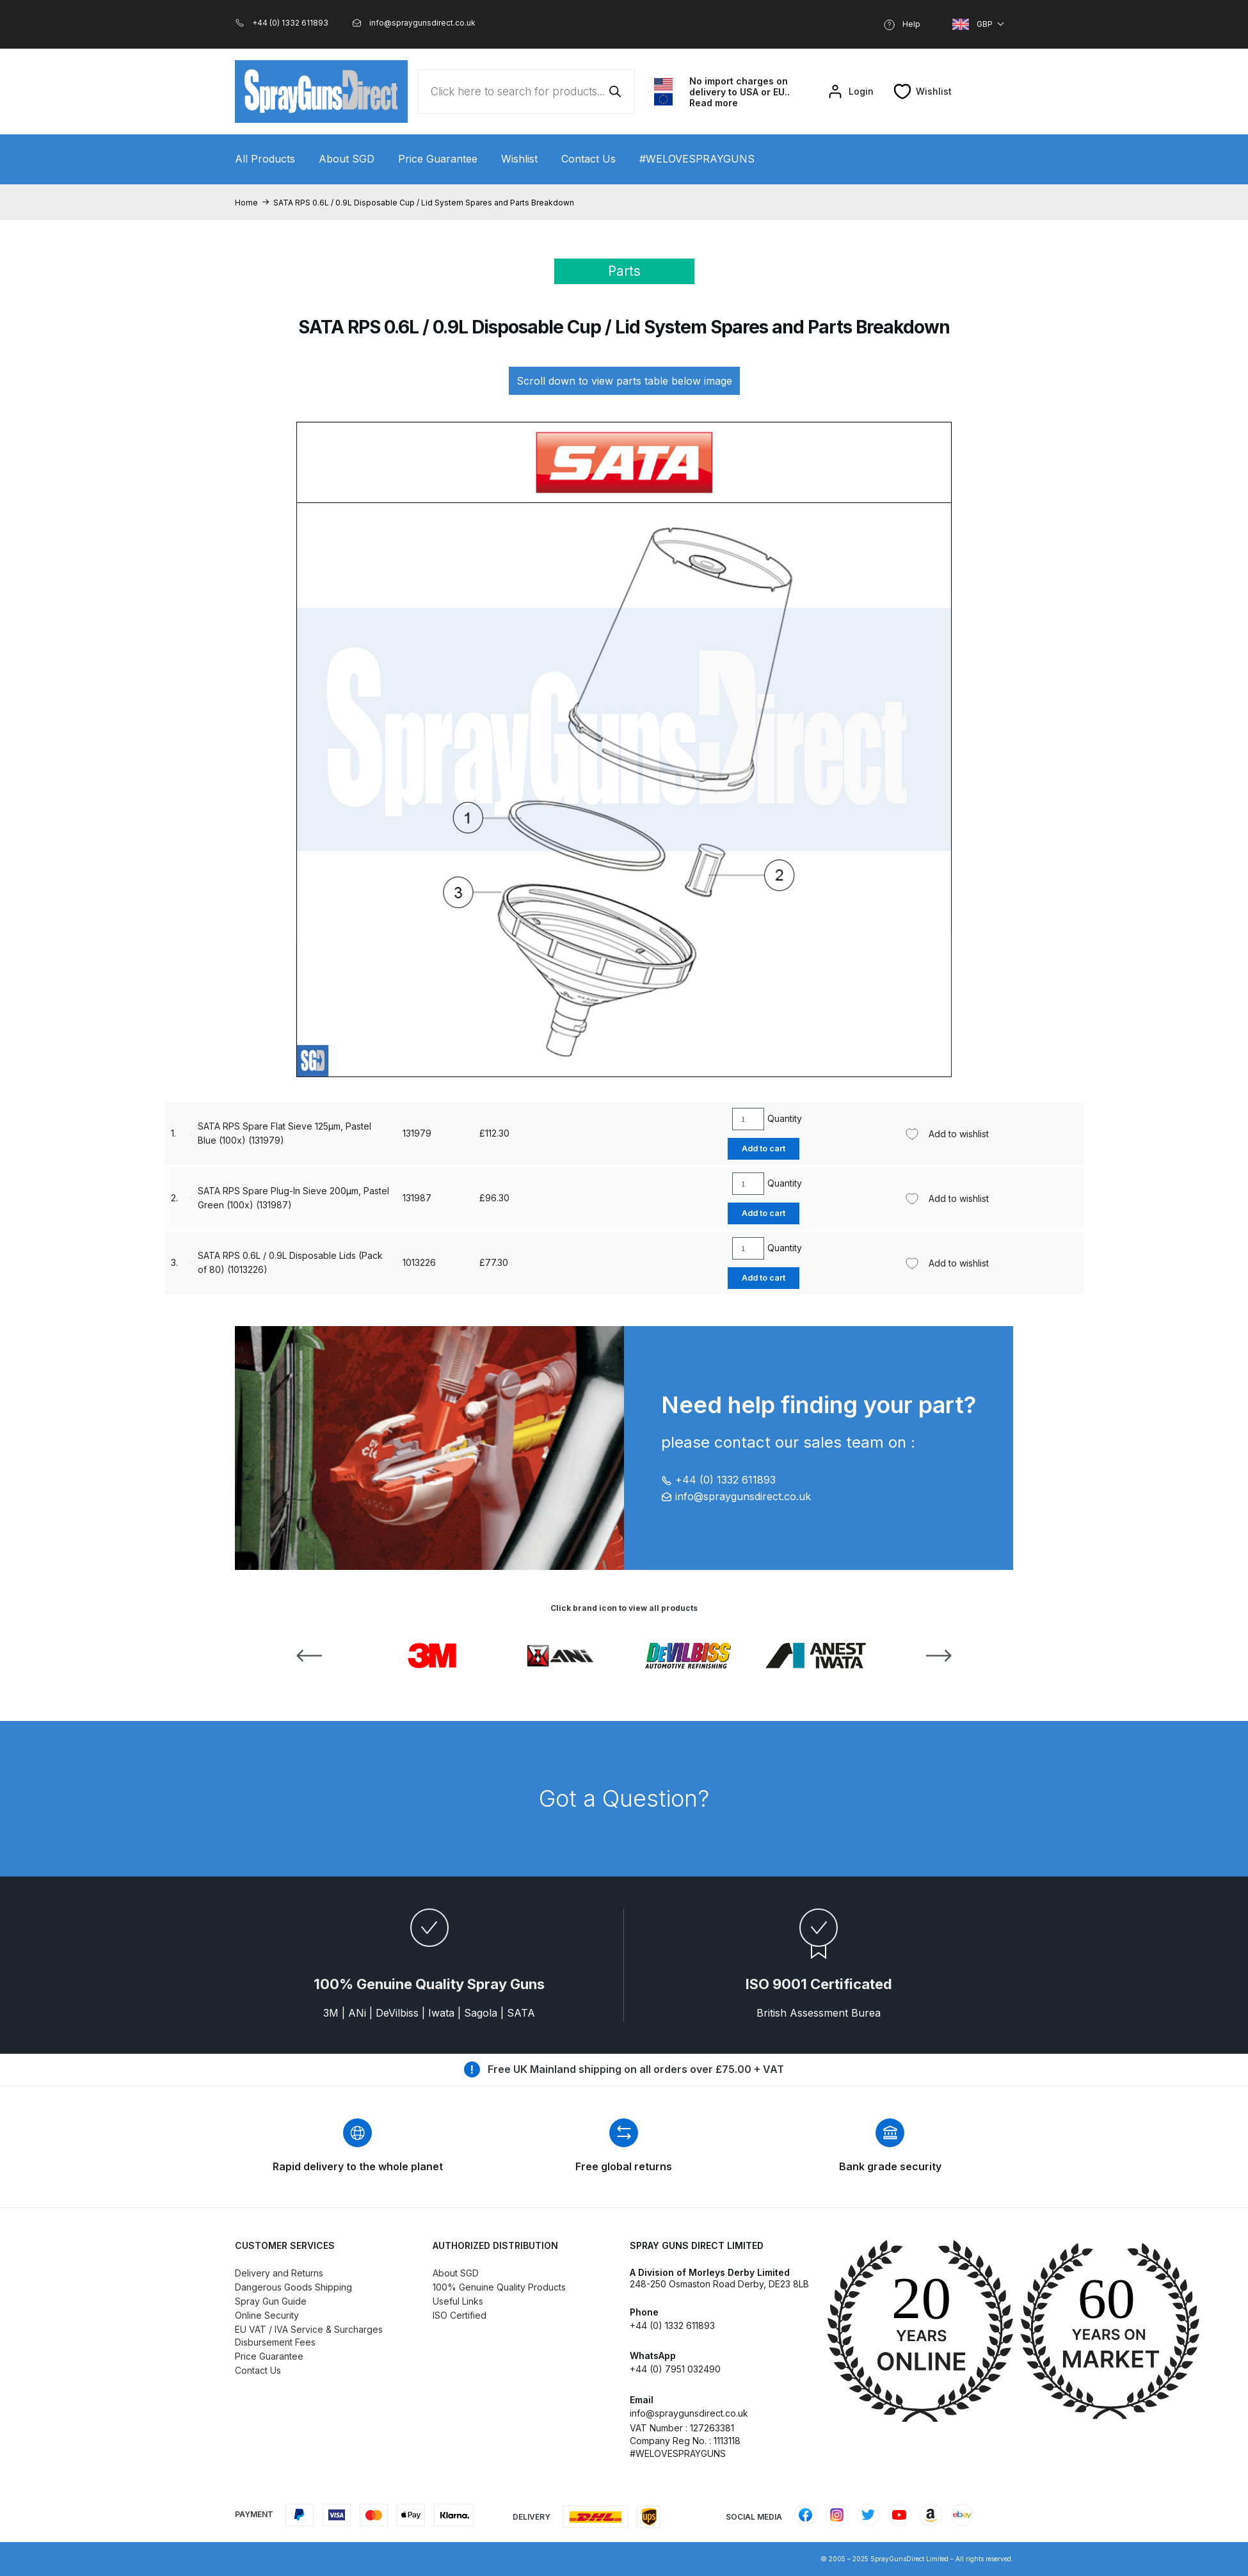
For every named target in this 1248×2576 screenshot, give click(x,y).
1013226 (393, 1133)
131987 (391, 1262)
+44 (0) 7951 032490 (675, 2369)
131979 (391, 1197)
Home (246, 202)
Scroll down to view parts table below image (624, 380)
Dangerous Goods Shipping (293, 2287)
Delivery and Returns (279, 2273)
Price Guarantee (437, 158)
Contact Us (588, 158)
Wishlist (519, 158)
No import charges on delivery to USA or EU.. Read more (739, 92)
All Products (265, 158)
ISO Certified (459, 2315)
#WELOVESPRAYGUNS (697, 158)
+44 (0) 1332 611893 (718, 1479)
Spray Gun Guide (271, 2301)
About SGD (346, 158)
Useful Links (458, 2301)
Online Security (267, 2315)
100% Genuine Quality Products (499, 2287)
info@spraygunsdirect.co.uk (736, 1496)
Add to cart (750, 1148)
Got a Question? (624, 1798)
